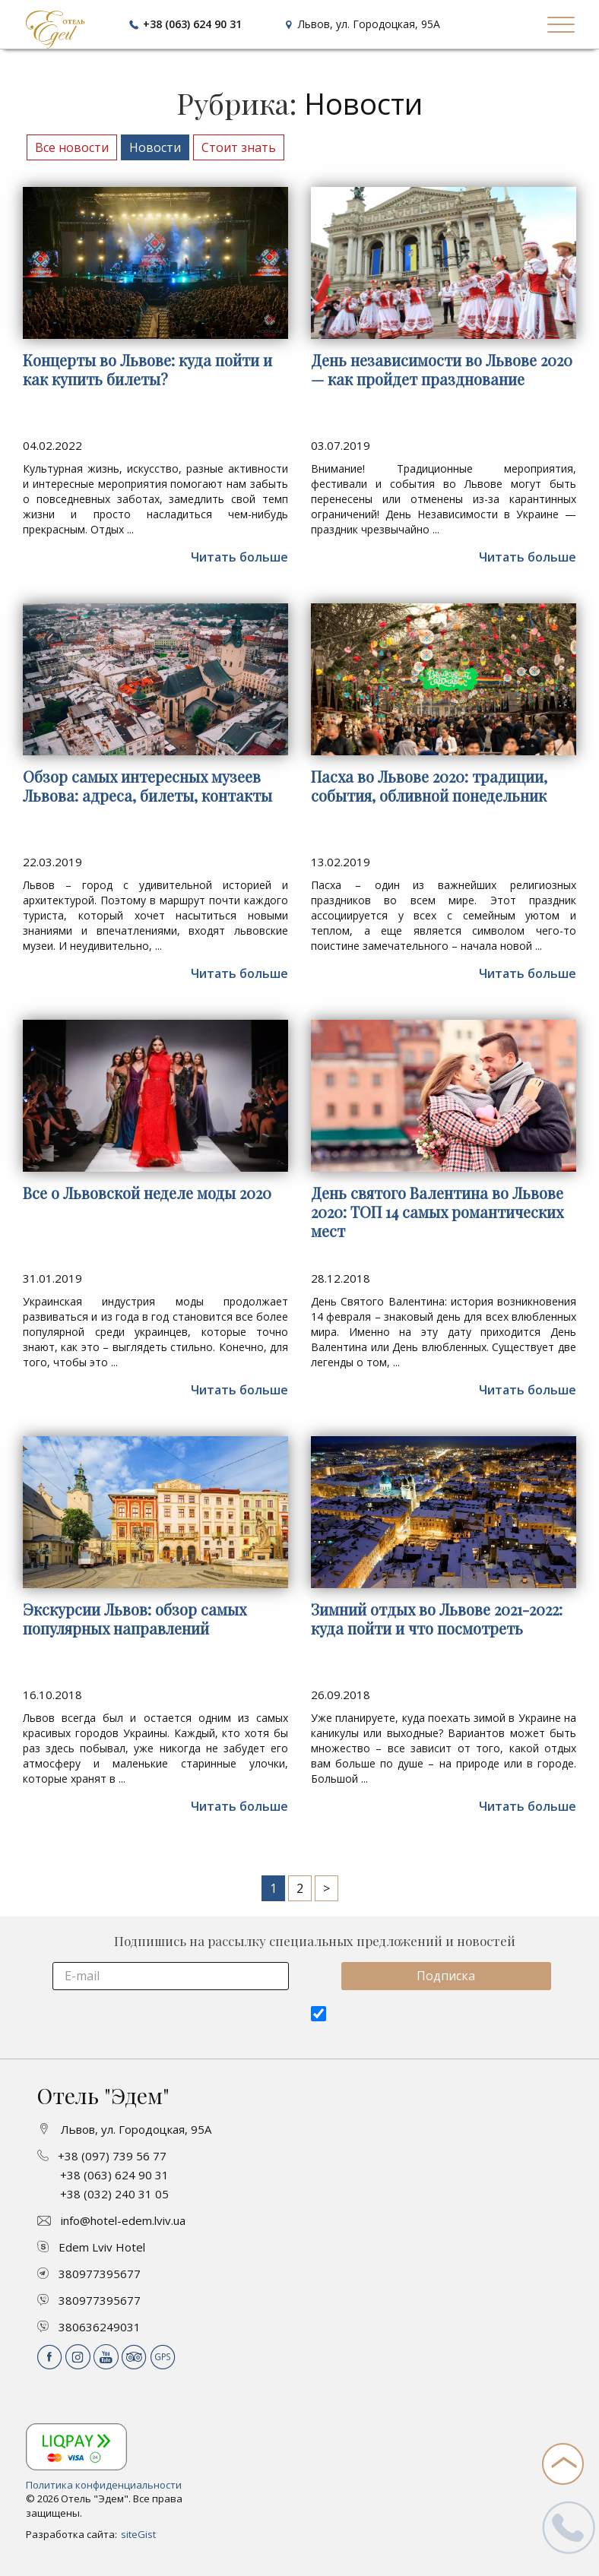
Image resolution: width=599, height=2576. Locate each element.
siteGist (138, 2534)
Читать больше (239, 557)
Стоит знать (238, 147)
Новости (155, 147)
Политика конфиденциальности (104, 2485)
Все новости (72, 147)
